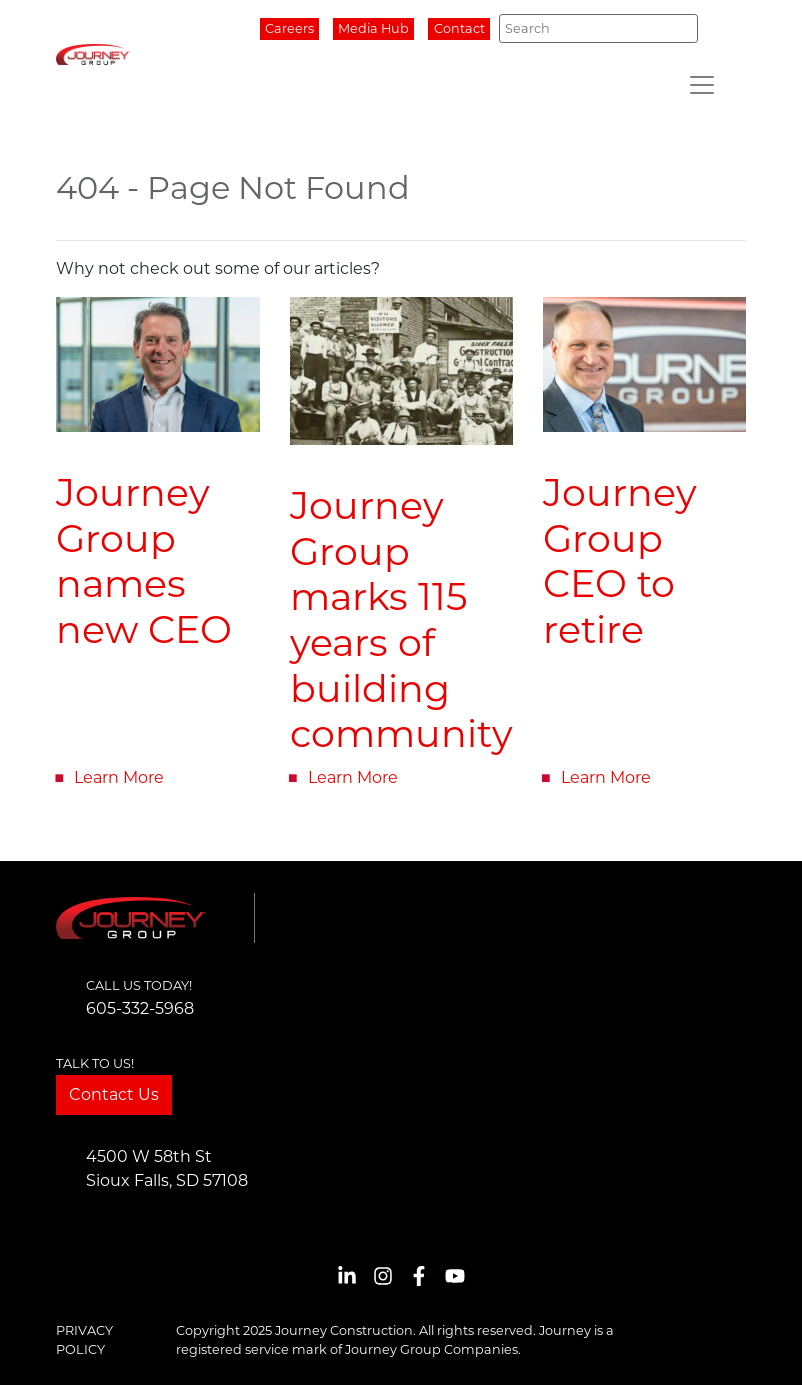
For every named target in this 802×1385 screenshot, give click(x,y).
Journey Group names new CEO (144, 561)
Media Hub (373, 28)
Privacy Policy (84, 1340)
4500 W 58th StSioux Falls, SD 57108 (167, 1168)
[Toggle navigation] (702, 85)
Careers (289, 28)
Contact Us (114, 1094)
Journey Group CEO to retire (620, 561)
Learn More (119, 777)
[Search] (598, 28)
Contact (459, 28)
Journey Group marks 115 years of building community (401, 620)
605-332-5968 (140, 1008)
